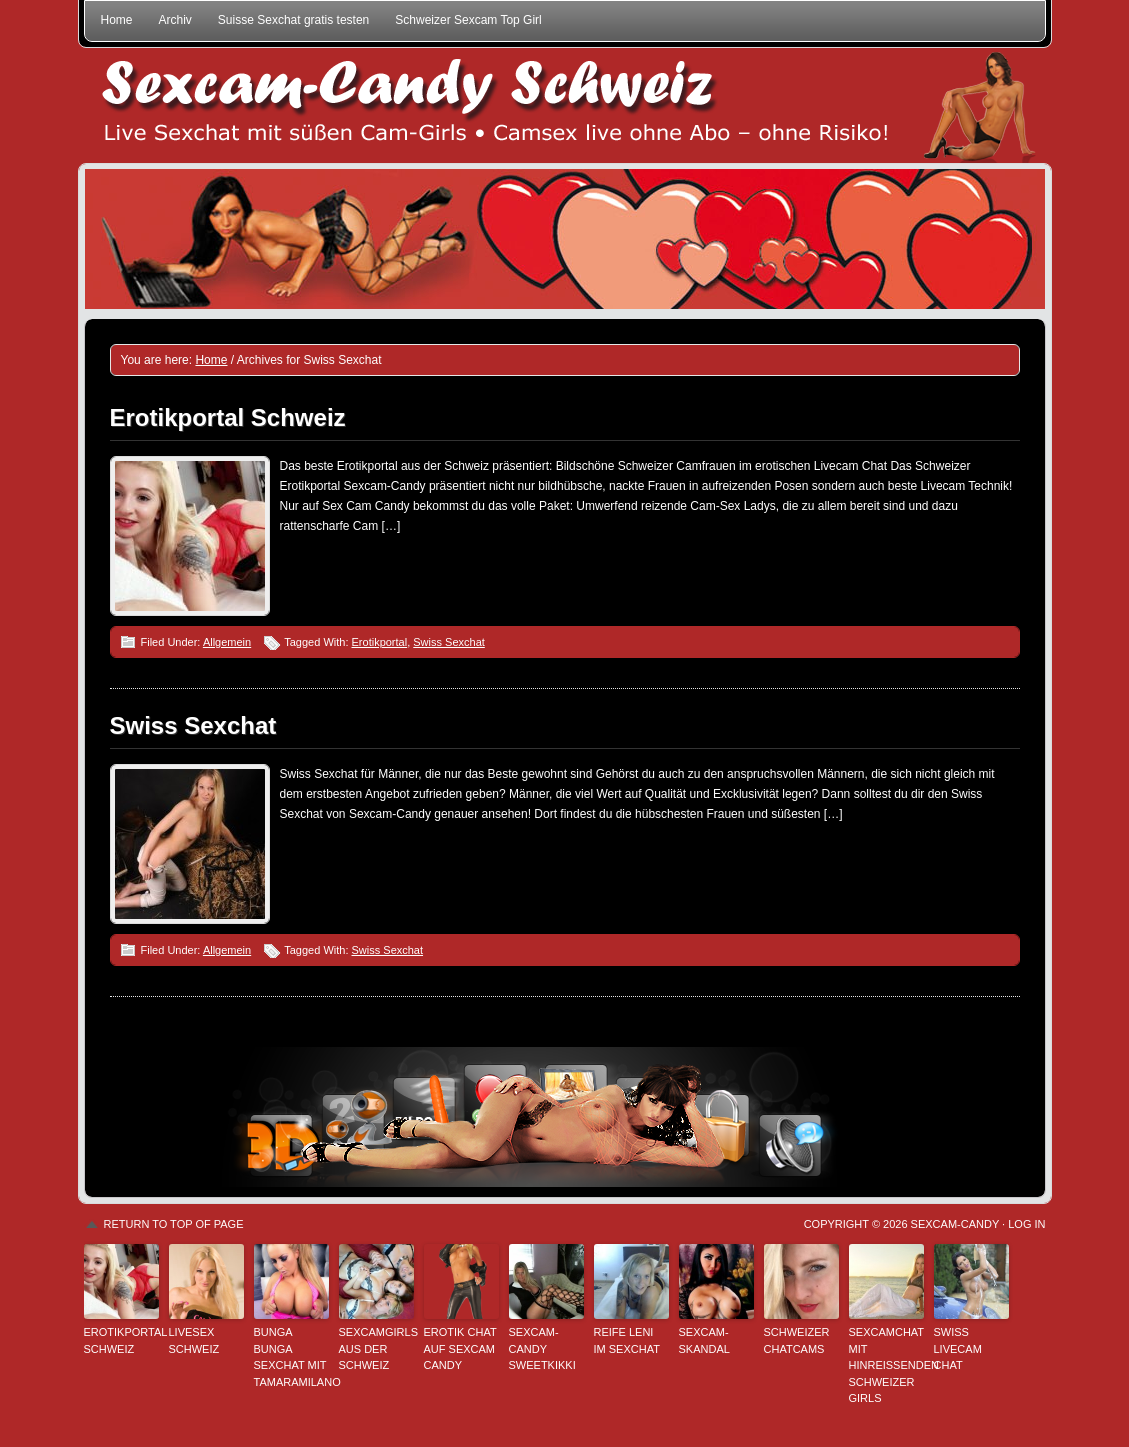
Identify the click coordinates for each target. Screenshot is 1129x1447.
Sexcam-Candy (955, 1224)
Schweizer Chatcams (797, 1340)
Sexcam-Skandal (704, 1340)
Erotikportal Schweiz (228, 417)
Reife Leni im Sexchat (627, 1340)
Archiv (175, 20)
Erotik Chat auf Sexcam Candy (460, 1348)
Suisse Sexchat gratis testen (293, 20)
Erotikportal (380, 642)
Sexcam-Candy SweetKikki (542, 1348)
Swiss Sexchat (449, 642)
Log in (1026, 1224)
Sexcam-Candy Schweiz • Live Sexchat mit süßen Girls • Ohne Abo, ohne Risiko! (565, 105)
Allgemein (227, 642)
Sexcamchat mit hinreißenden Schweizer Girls (886, 1365)
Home (117, 20)
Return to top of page (174, 1224)
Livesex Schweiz (194, 1340)
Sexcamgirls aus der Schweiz (376, 1348)
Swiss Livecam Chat (958, 1348)
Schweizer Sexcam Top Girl (468, 20)
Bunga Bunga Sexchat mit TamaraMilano (291, 1357)
